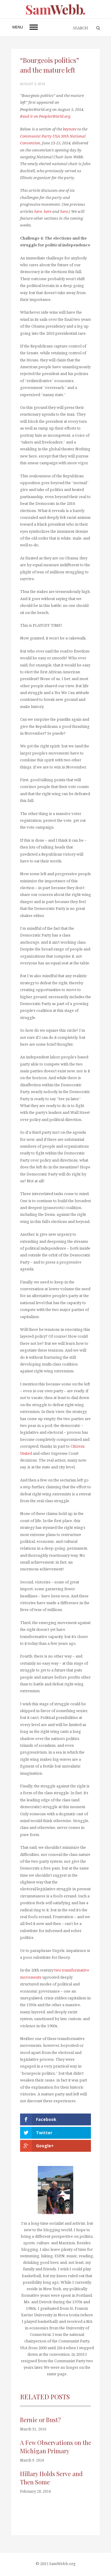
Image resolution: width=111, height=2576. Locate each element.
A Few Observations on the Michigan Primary (55, 2446)
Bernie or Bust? (40, 2420)
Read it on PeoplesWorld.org (45, 116)
